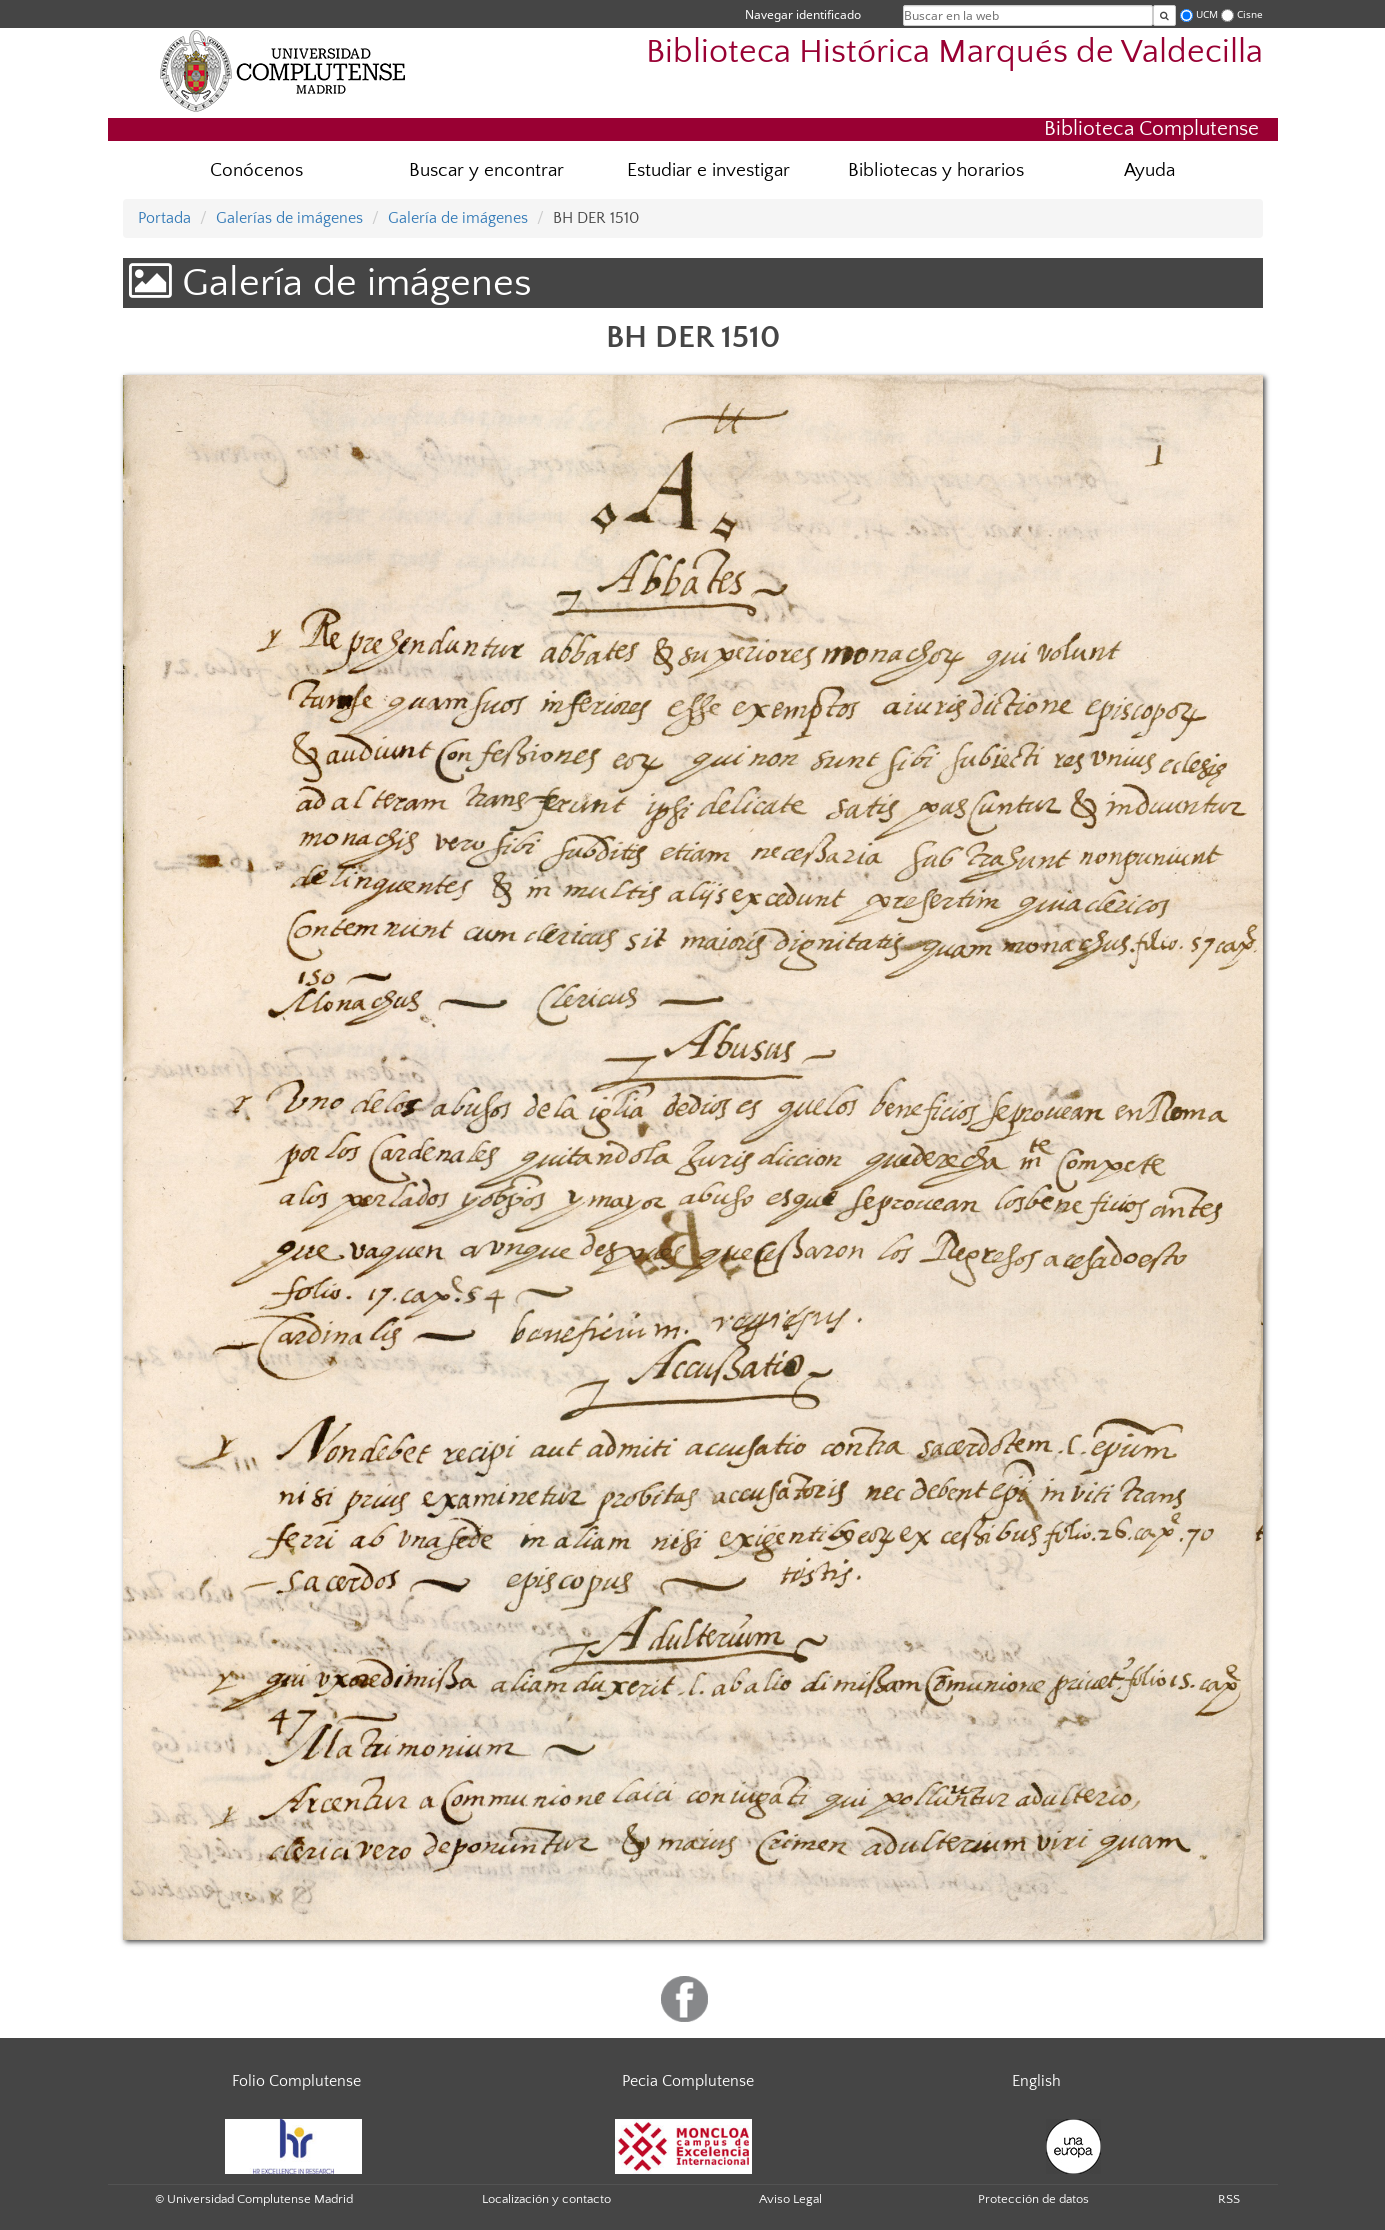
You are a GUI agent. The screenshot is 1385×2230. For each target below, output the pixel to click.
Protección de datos (1033, 2199)
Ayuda (1149, 170)
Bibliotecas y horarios (936, 170)
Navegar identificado (803, 14)
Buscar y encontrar (486, 170)
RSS (1229, 2199)
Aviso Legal (790, 2199)
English (1036, 2081)
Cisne (1250, 14)
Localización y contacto (546, 2199)
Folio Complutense (296, 2081)
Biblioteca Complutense (1151, 128)
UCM (1207, 14)
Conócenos (256, 170)
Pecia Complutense (688, 2081)
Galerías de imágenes (289, 218)
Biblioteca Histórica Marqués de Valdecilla (954, 52)
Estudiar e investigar (708, 170)
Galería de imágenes (458, 218)
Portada (164, 218)
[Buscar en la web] (1164, 15)
